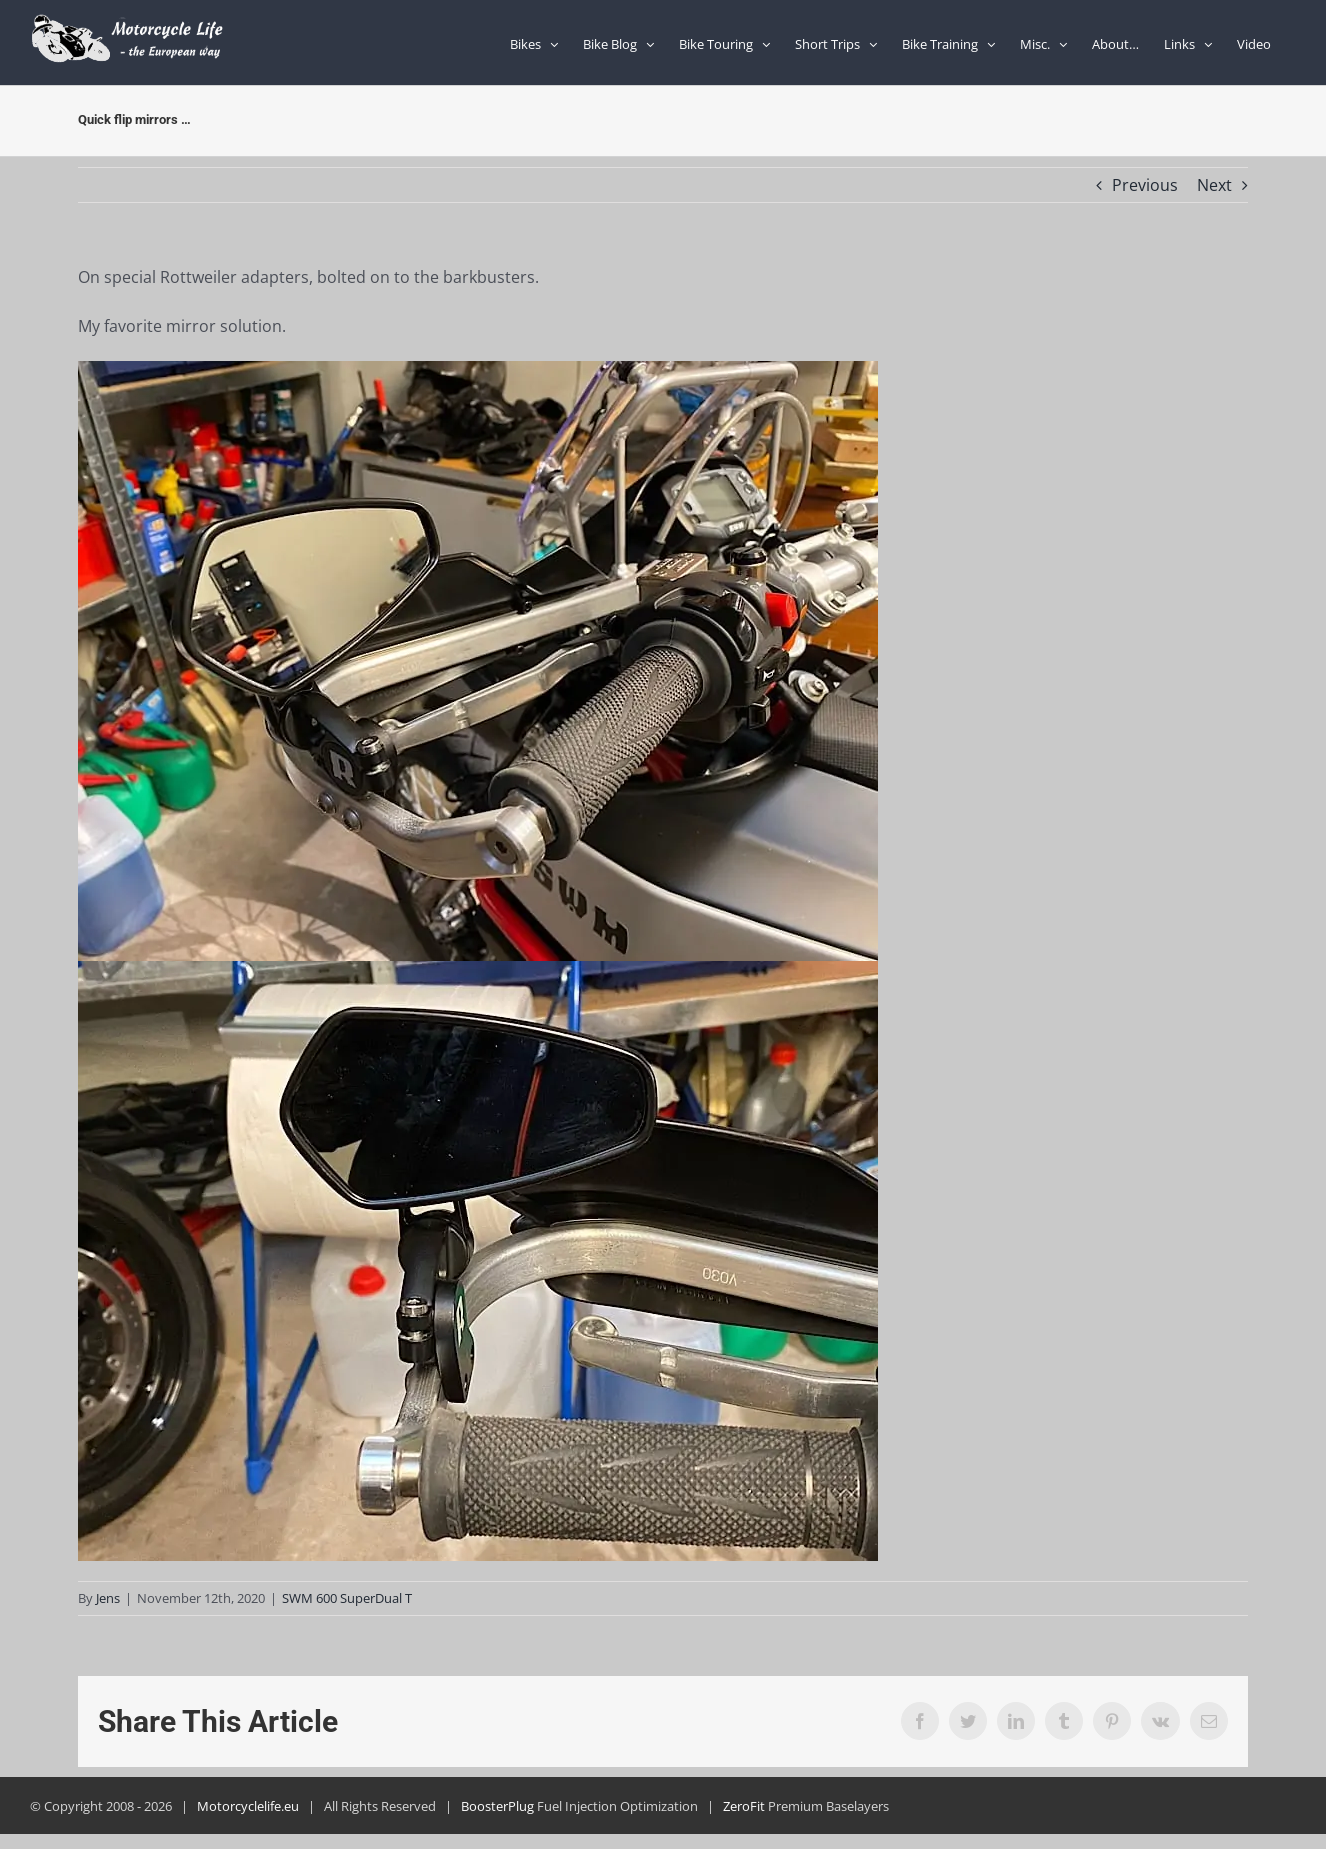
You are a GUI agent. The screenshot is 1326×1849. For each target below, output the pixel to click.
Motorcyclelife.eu (248, 1806)
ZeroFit (744, 1806)
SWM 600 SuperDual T (347, 1598)
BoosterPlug (497, 1806)
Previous (1145, 185)
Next (1214, 185)
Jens (108, 1598)
